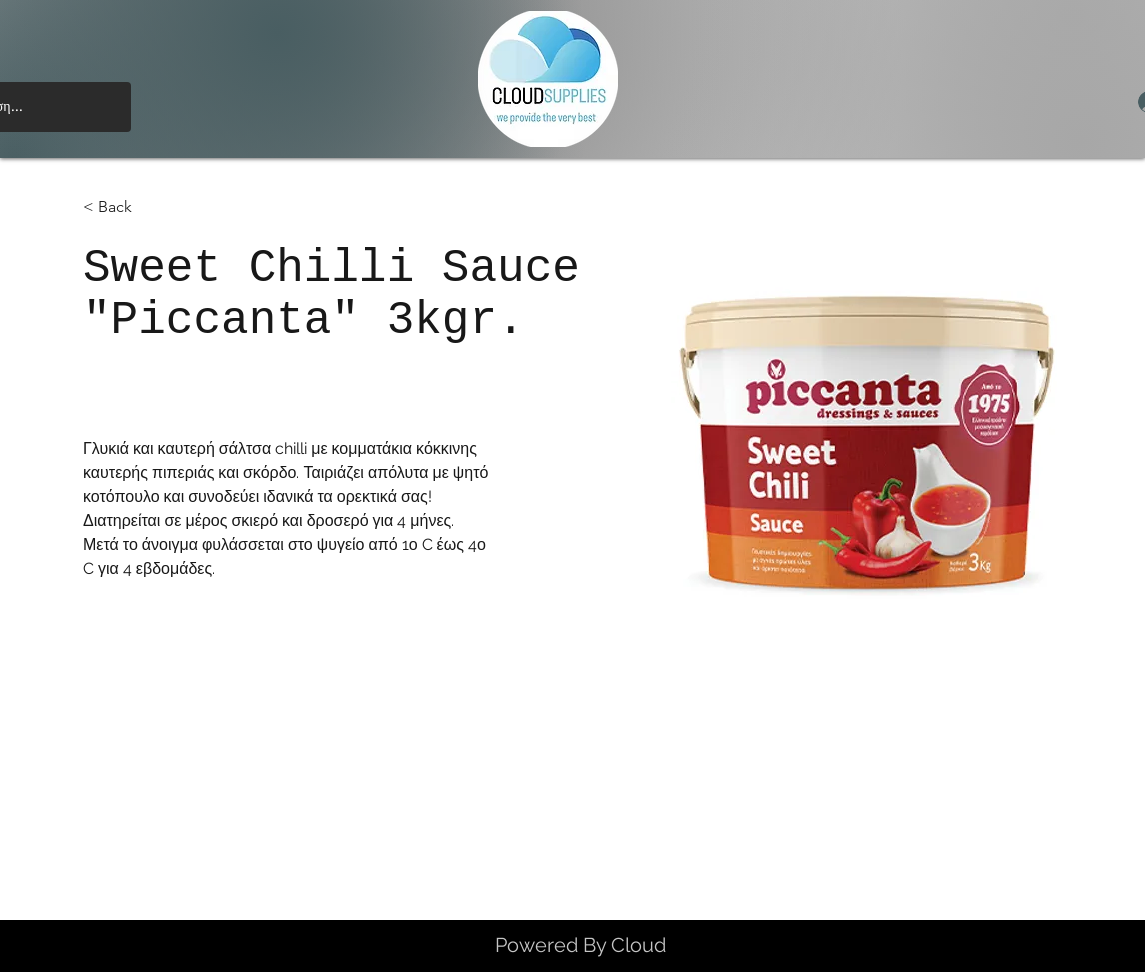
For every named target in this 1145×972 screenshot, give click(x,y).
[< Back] (122, 207)
